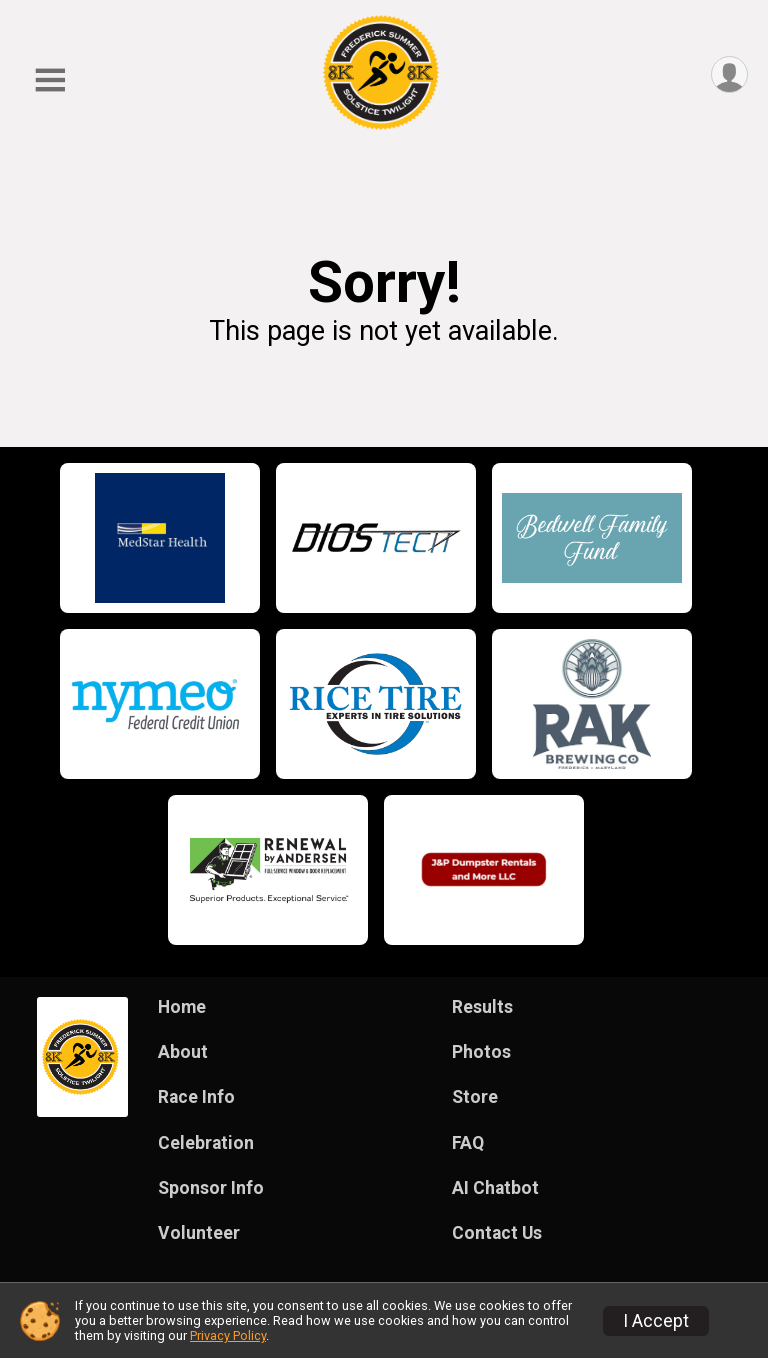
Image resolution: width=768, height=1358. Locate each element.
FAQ (468, 1143)
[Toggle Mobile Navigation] (50, 80)
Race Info (196, 1097)
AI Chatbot (495, 1188)
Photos (481, 1052)
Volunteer (199, 1233)
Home (182, 1007)
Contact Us (497, 1233)
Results (482, 1007)
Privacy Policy (228, 1335)
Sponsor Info (211, 1188)
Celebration (206, 1143)
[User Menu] (729, 74)
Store (475, 1097)
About (183, 1052)
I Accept (656, 1321)
